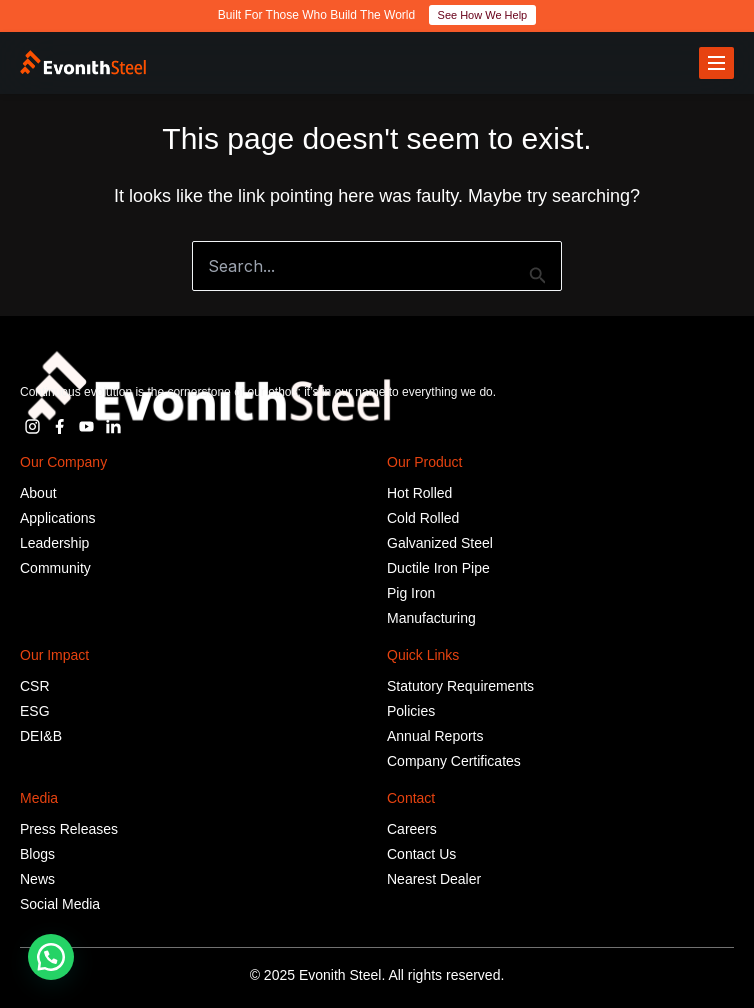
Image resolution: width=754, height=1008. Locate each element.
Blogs (37, 854)
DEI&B (41, 736)
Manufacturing (431, 618)
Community (55, 568)
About (38, 493)
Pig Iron (411, 593)
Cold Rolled (423, 518)
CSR (35, 686)
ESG (35, 711)
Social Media (60, 904)
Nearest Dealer (434, 879)
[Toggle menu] (716, 63)
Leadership (54, 543)
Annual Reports (435, 736)
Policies (411, 711)
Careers (412, 829)
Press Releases (69, 829)
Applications (58, 518)
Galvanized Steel (440, 543)
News (37, 879)
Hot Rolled (419, 493)
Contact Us (421, 854)
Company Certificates (454, 761)
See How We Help (483, 15)
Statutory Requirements (460, 686)
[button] (51, 957)
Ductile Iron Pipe (438, 568)
